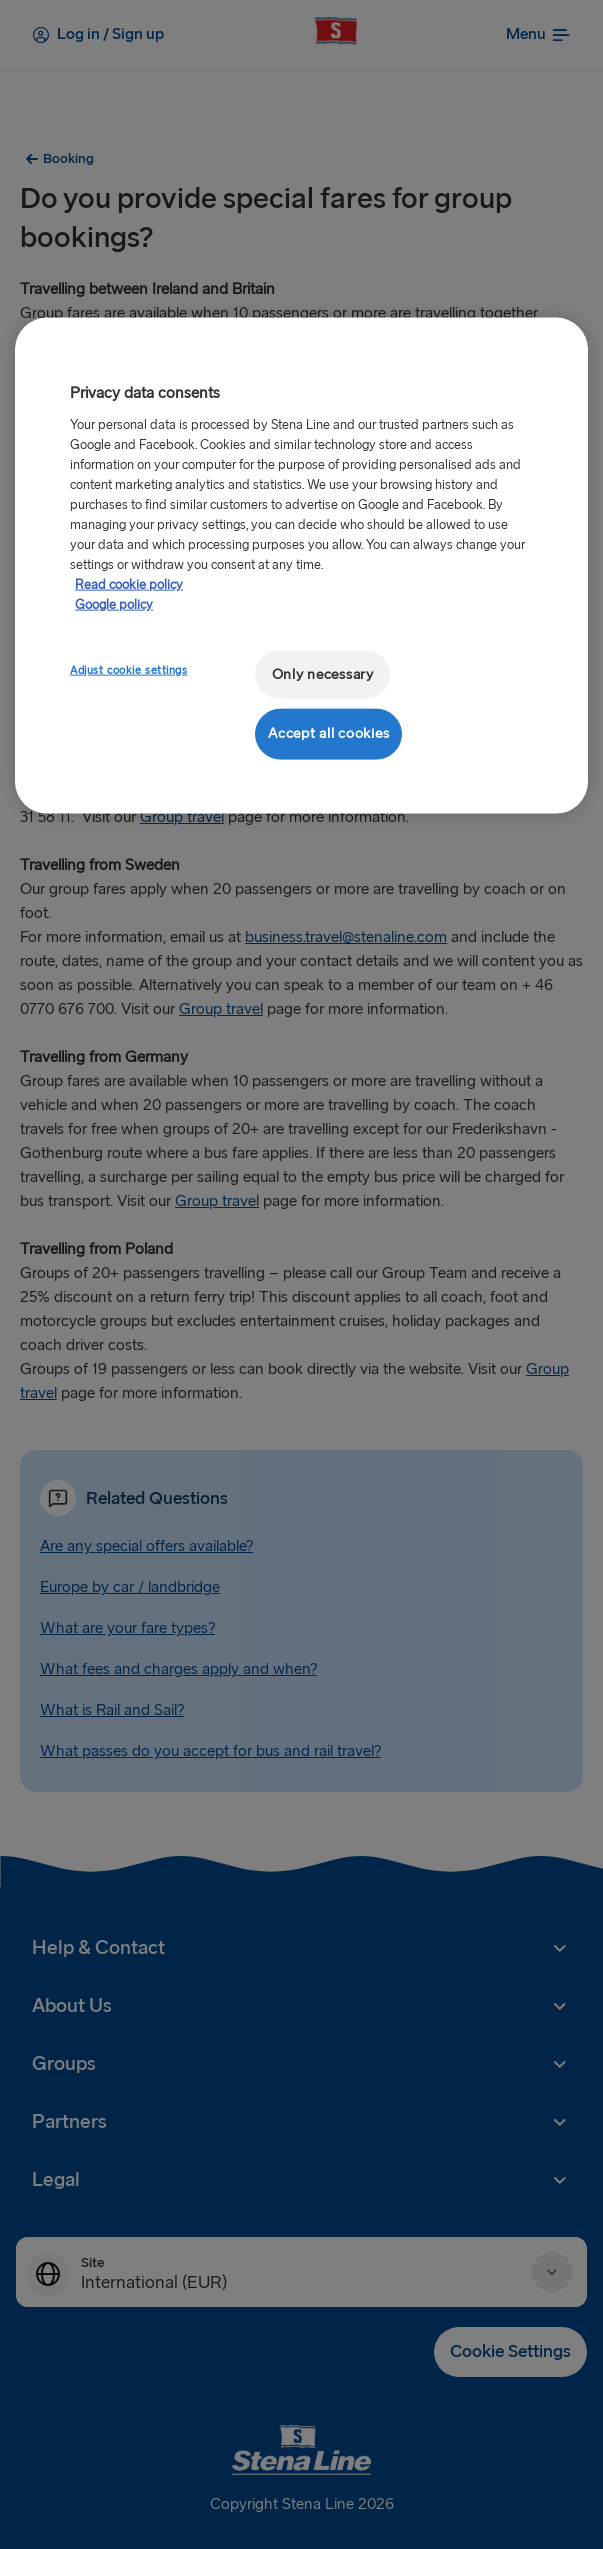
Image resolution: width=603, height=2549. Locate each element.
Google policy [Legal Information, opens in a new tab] (114, 604)
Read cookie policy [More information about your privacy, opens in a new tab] (129, 584)
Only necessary (323, 673)
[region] (301, 565)
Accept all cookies (328, 733)
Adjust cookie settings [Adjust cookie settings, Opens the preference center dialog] (129, 669)
